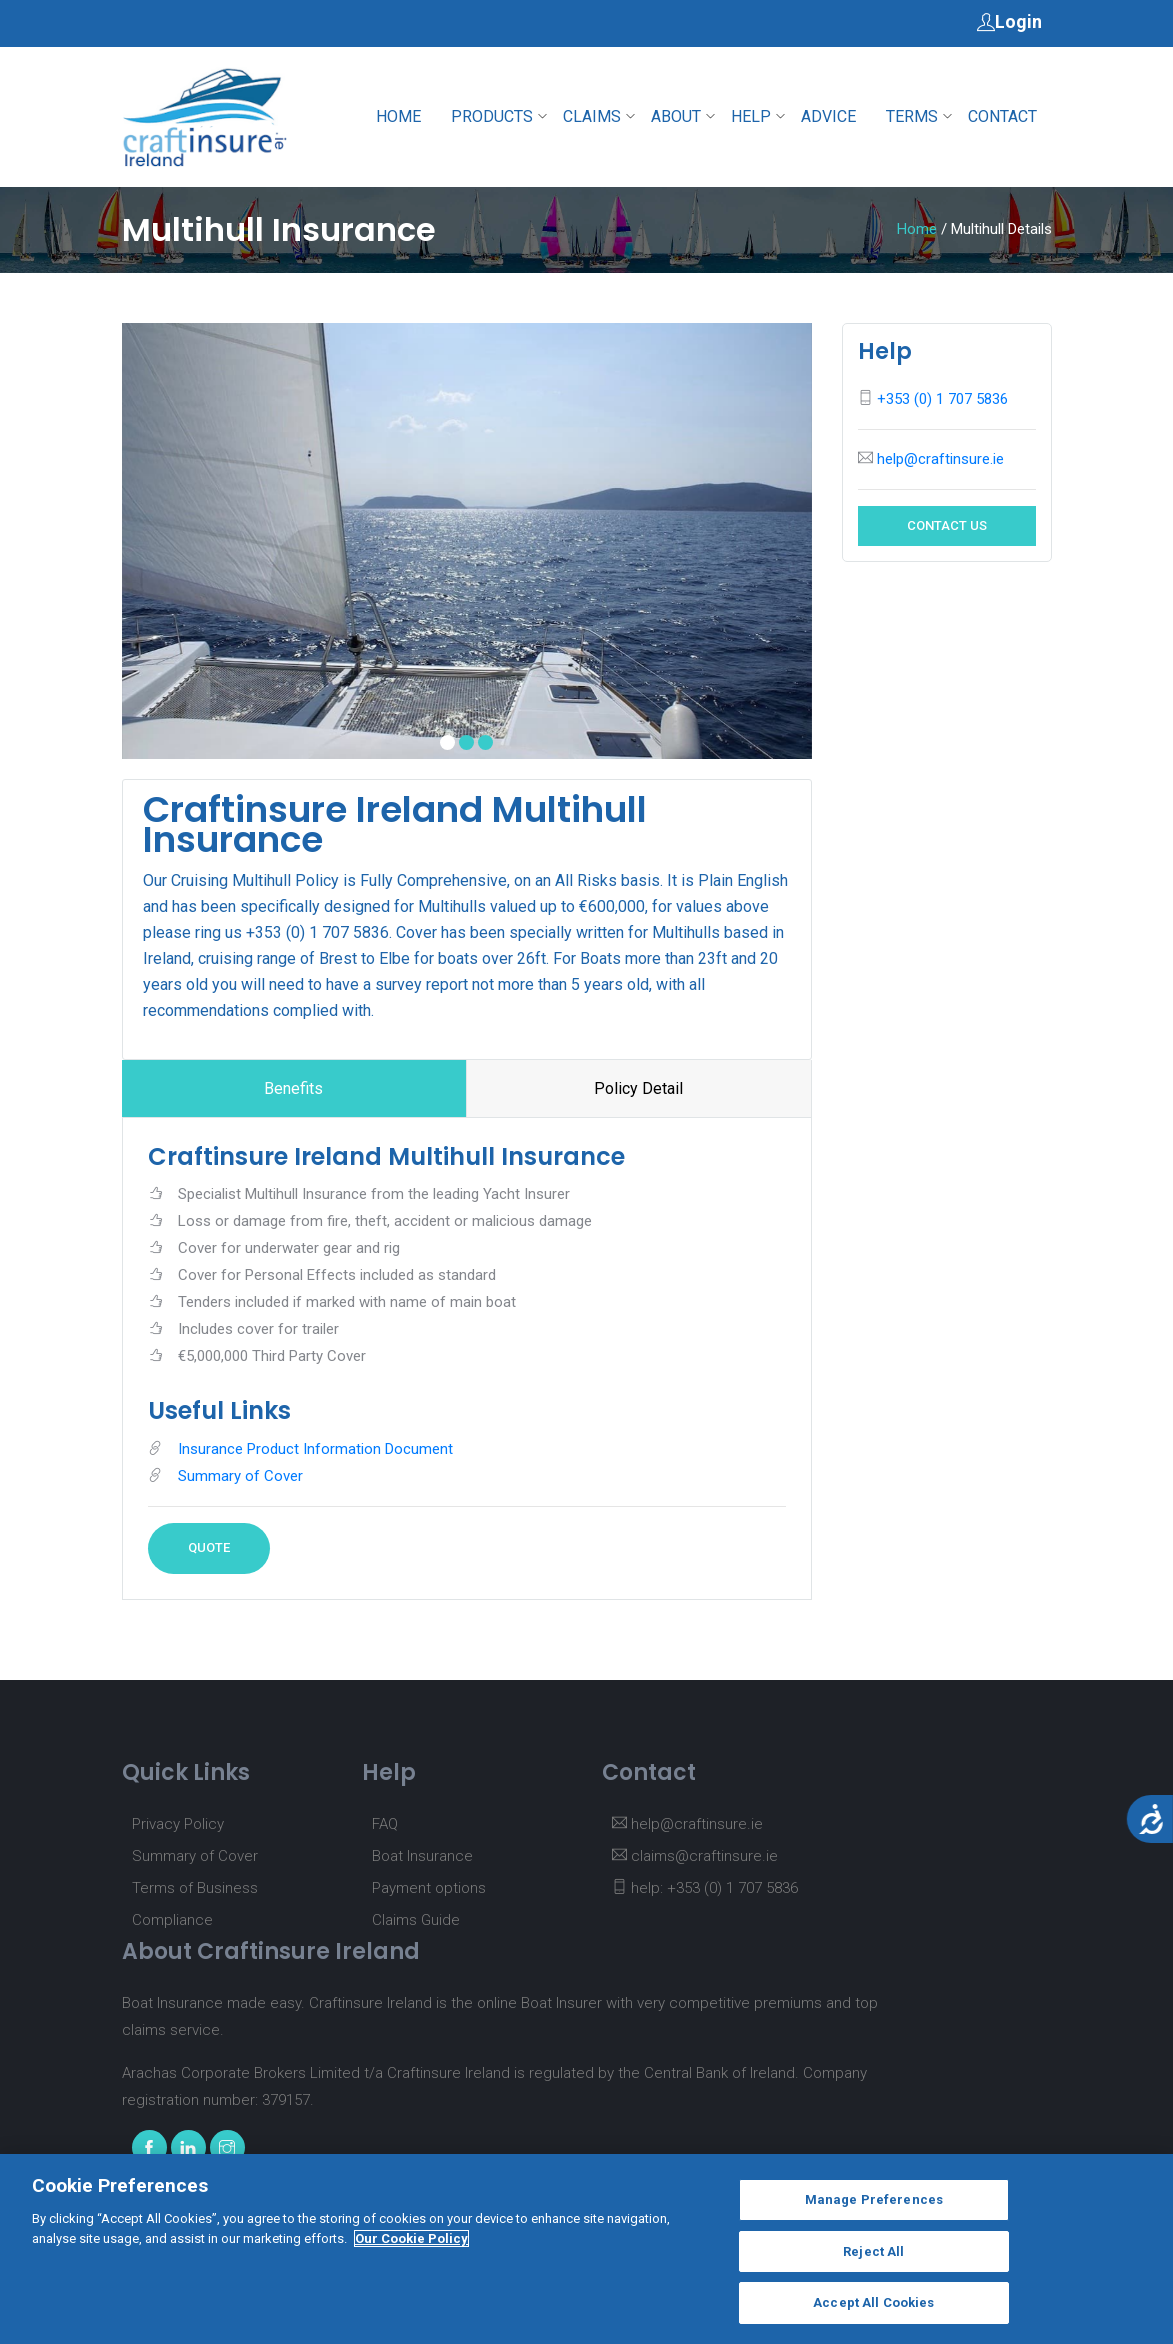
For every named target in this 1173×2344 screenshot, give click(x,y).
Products (492, 116)
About (676, 116)
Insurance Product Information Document (315, 1449)
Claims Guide (416, 1920)
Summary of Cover (240, 1476)
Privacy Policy (178, 1824)
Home (398, 116)
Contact (1002, 116)
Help (751, 116)
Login (1009, 21)
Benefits (293, 1088)
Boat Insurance (422, 1856)
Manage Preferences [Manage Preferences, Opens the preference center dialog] (874, 2210)
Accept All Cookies (873, 2313)
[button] (447, 742)
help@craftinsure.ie (940, 459)
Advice (828, 116)
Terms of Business (195, 1888)
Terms (912, 116)
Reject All (873, 2261)
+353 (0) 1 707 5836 (942, 399)
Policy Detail (638, 1088)
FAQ (385, 1824)
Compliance (172, 1920)
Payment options (429, 1888)
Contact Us (947, 525)
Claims (592, 116)
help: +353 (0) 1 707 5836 (705, 1888)
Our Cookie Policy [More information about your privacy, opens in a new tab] (411, 2248)
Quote (209, 1547)
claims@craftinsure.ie (695, 1856)
